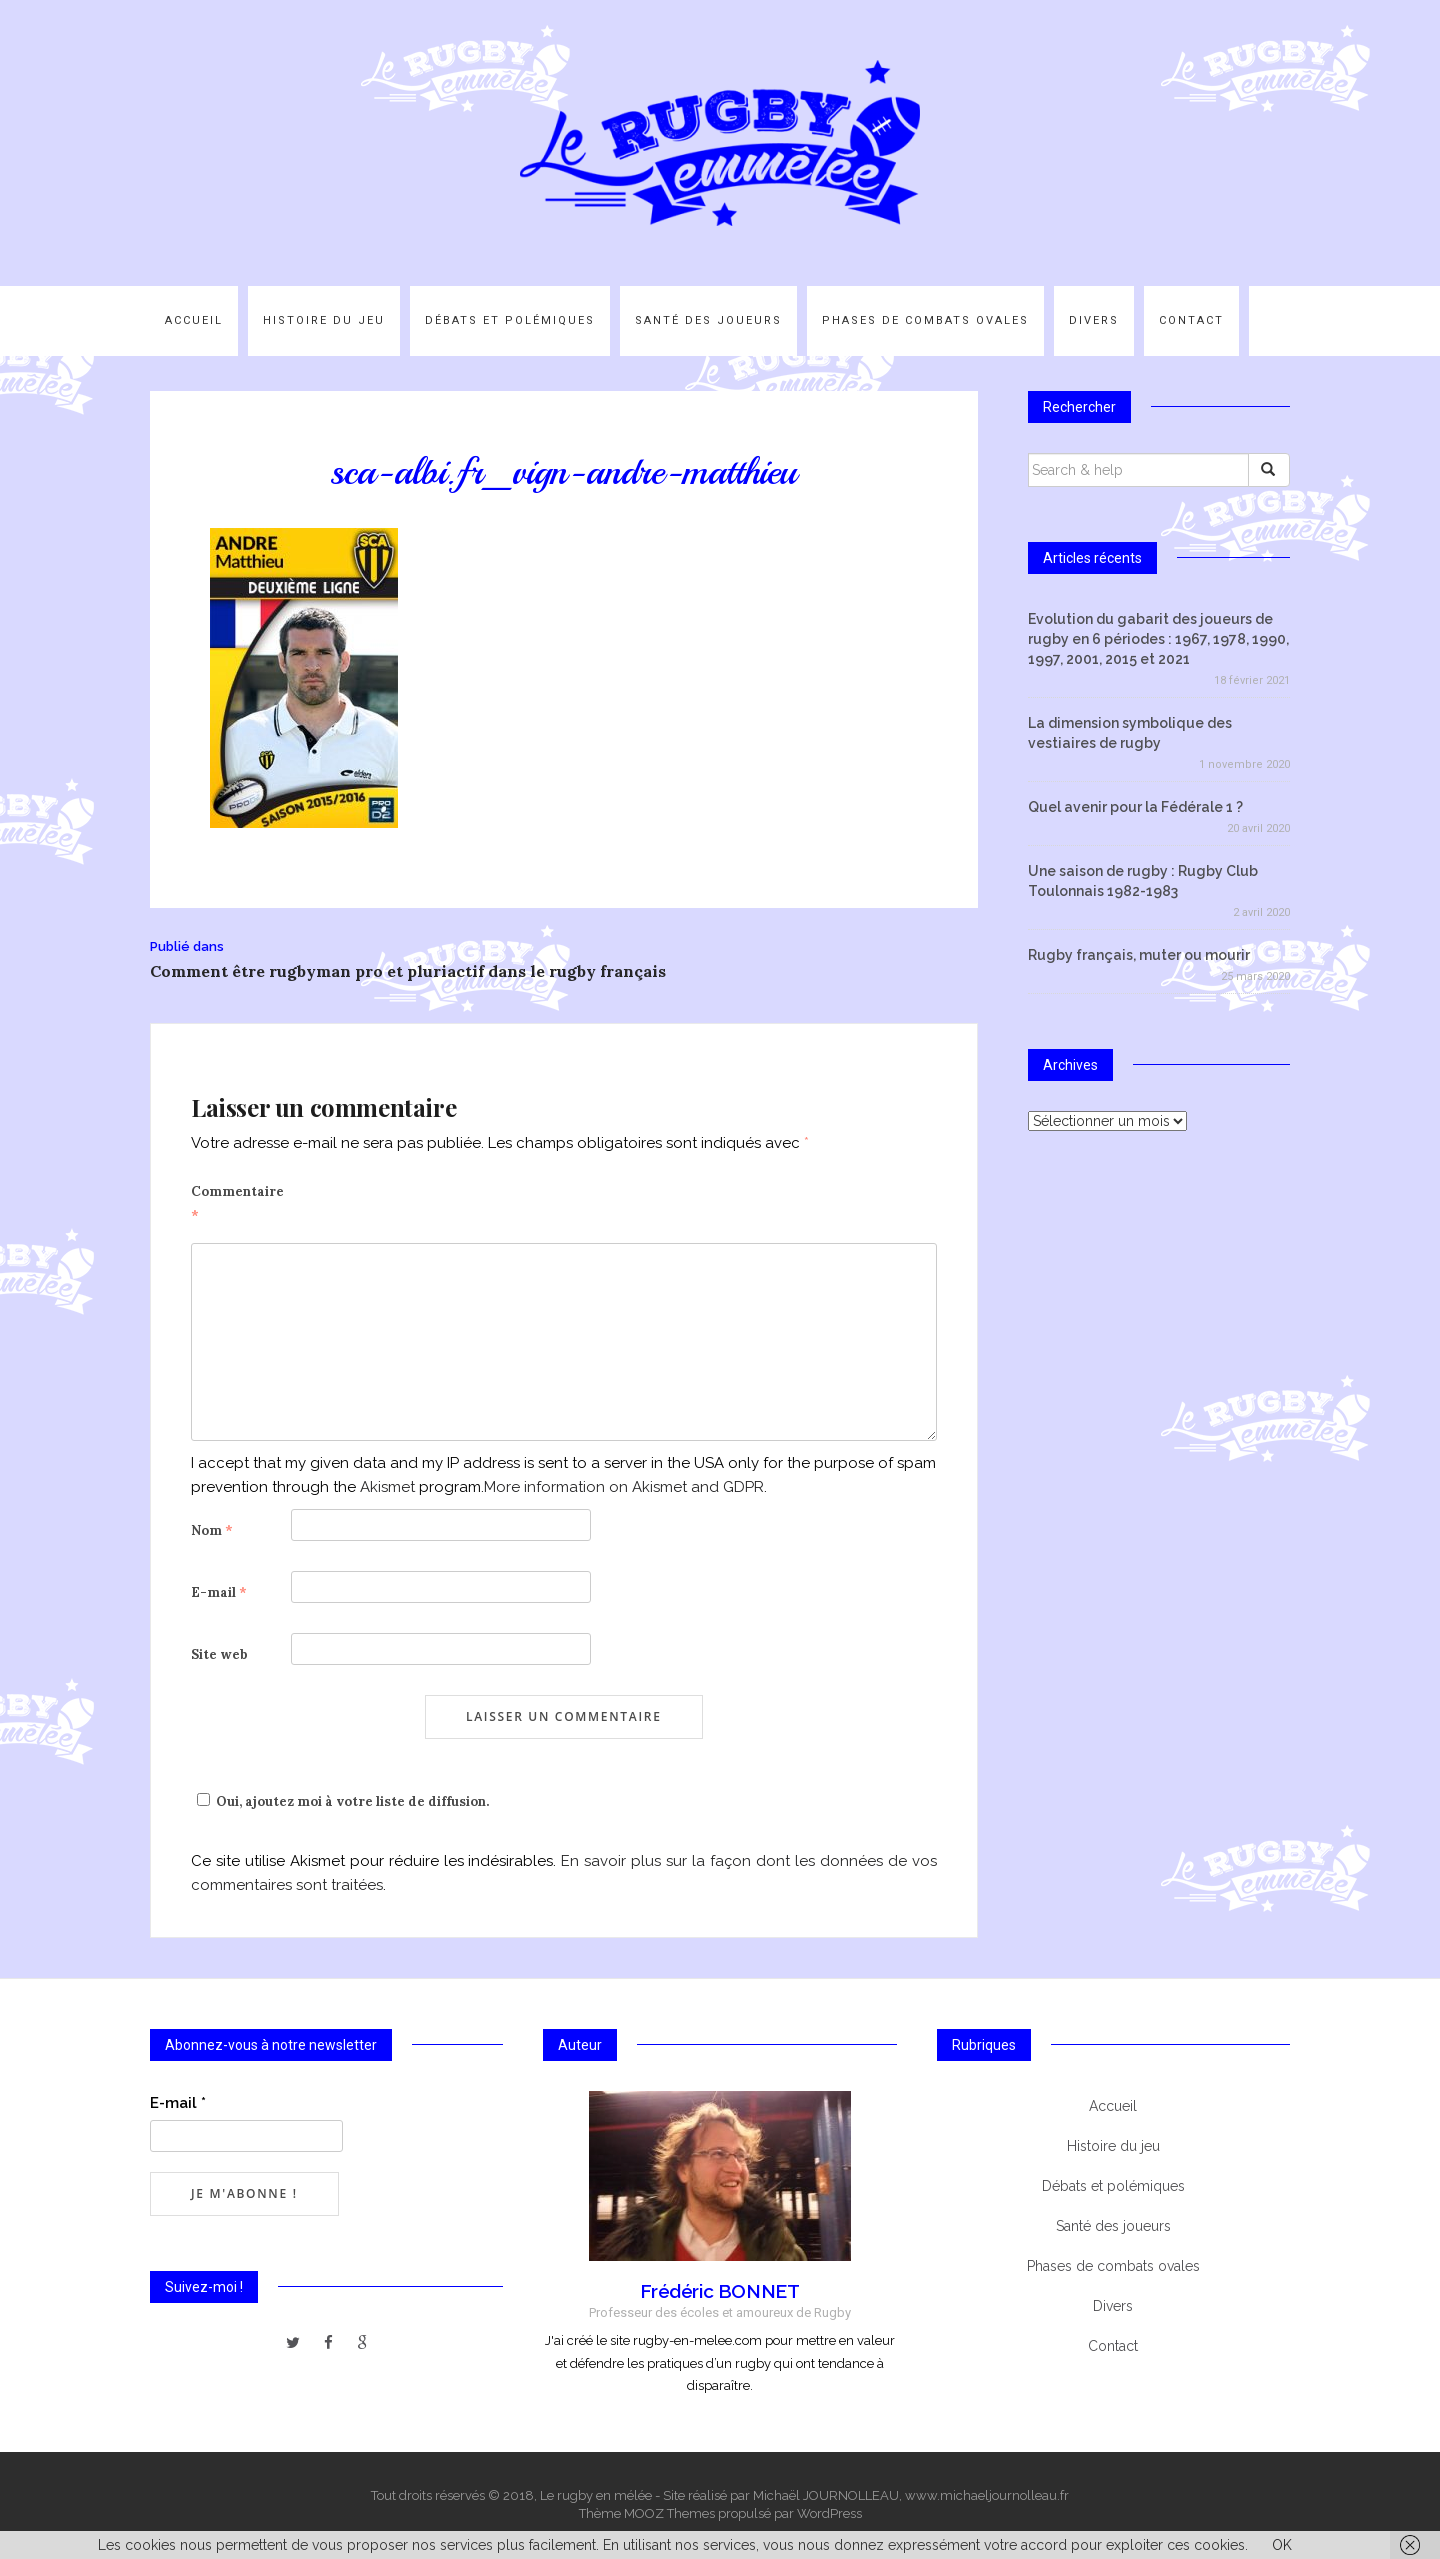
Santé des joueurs (708, 320)
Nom (212, 1530)
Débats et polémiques (510, 320)
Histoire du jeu (324, 320)
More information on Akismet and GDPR (624, 1487)
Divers (1094, 320)
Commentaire (237, 1203)
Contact (1191, 320)
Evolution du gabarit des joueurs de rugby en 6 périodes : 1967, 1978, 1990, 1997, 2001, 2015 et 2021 (1158, 639)
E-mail (219, 1592)
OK (1282, 2545)
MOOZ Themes (669, 2513)
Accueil (194, 320)
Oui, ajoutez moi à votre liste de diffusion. (340, 1801)
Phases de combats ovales (925, 320)
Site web (219, 1654)
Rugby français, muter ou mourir (1139, 955)
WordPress (829, 2513)
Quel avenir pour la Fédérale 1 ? (1135, 807)
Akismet (387, 1487)
